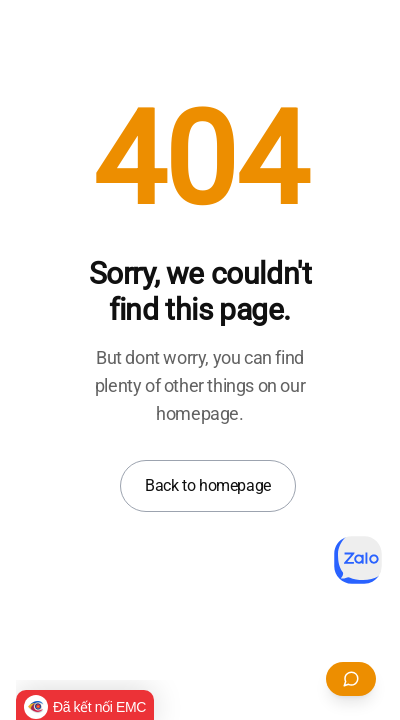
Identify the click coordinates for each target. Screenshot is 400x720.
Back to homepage (208, 485)
